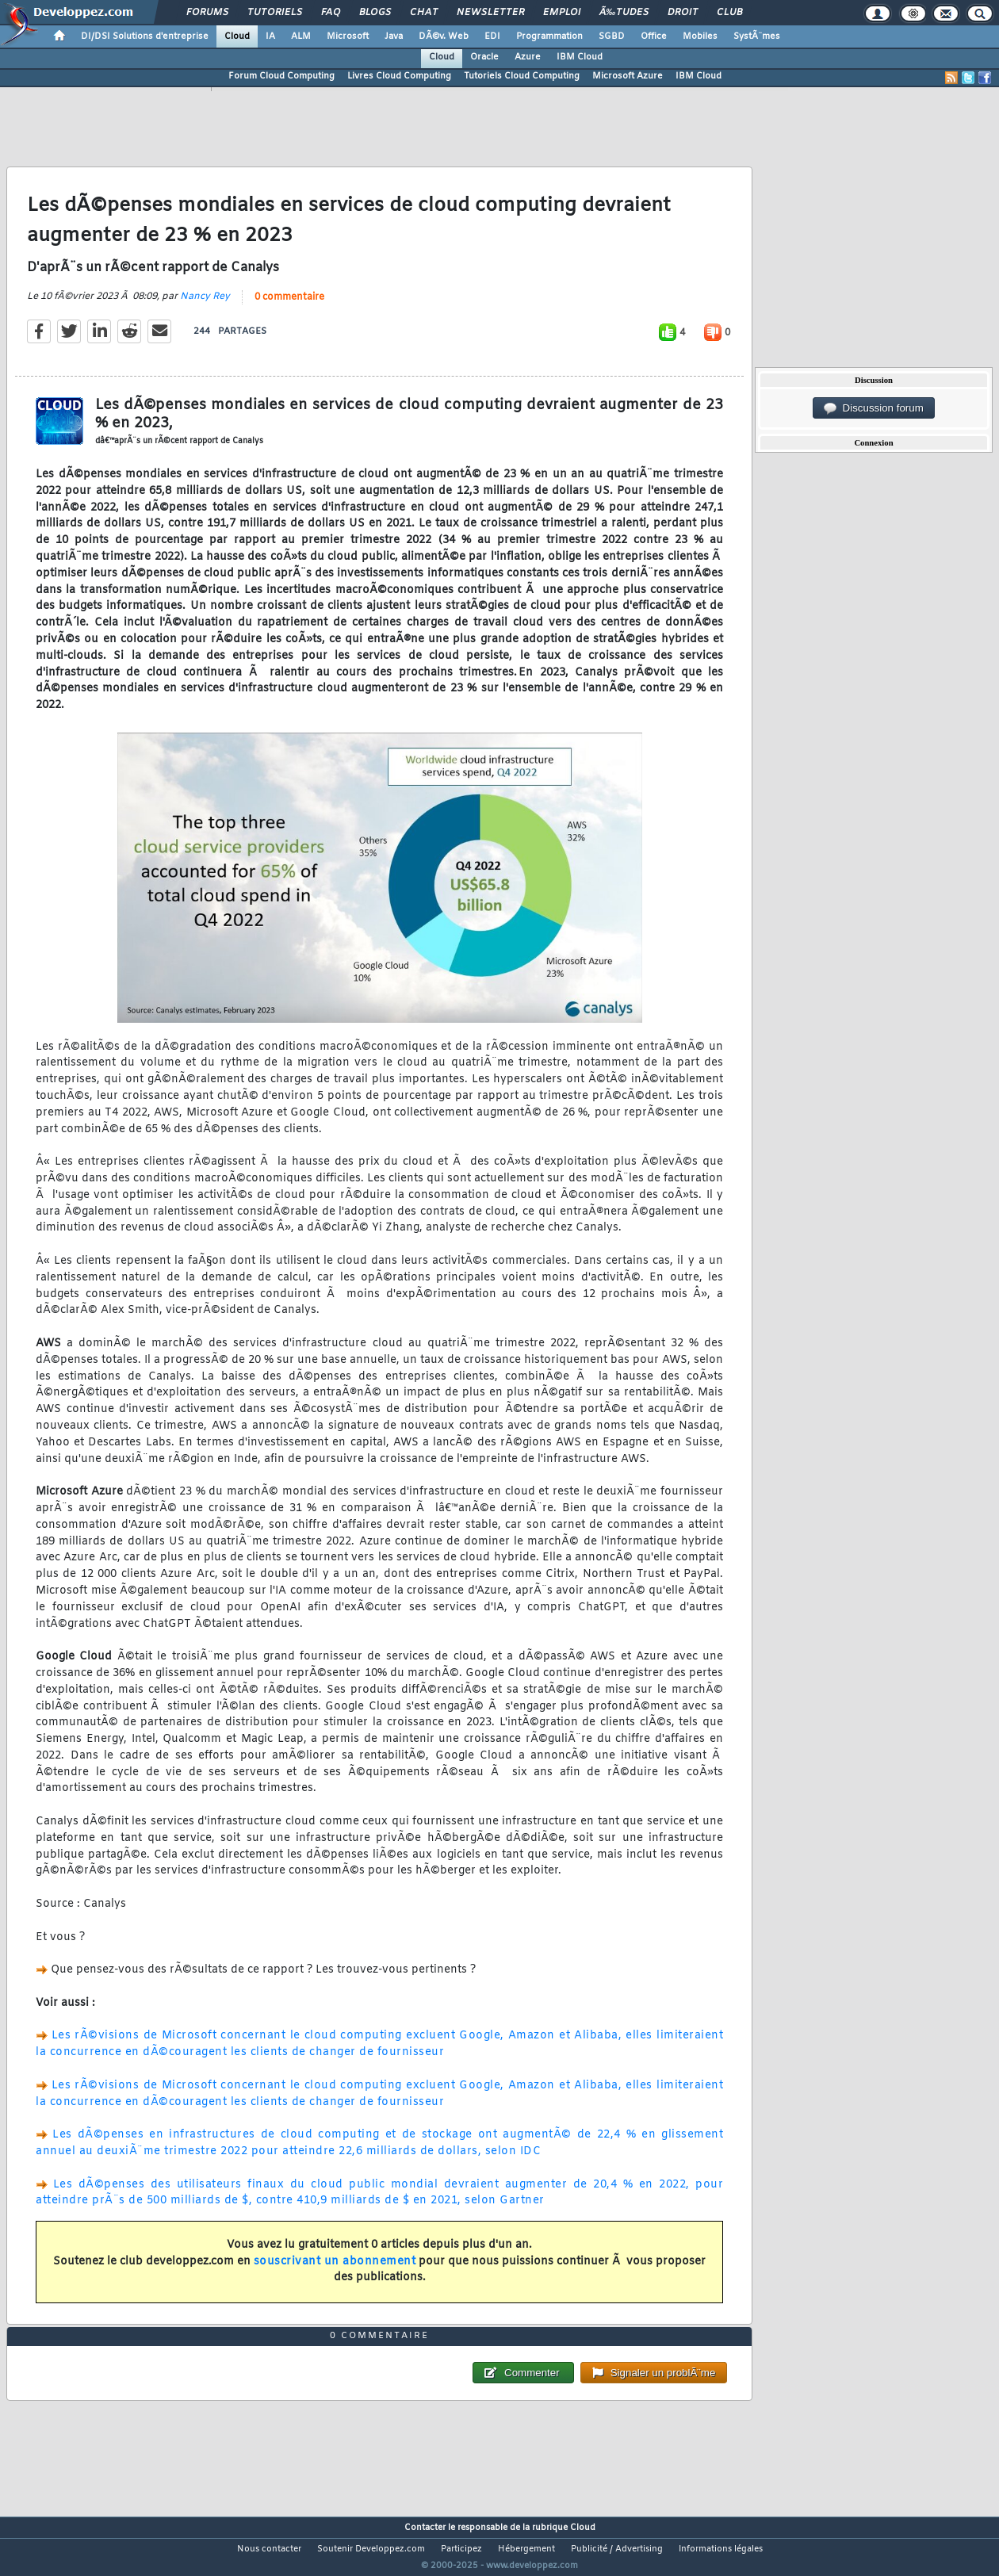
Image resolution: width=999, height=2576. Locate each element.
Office (654, 36)
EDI (492, 36)
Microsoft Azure (627, 76)
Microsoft (348, 36)
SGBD (612, 36)
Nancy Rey (205, 306)
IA (270, 36)
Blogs (375, 12)
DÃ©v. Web (444, 36)
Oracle (484, 57)
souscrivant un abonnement (335, 2271)
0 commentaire (289, 306)
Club (729, 12)
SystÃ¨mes (756, 36)
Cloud (237, 36)
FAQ (331, 12)
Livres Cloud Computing (399, 76)
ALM (301, 36)
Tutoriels (275, 12)
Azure (528, 57)
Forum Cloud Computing (281, 76)
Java (394, 36)
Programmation (549, 36)
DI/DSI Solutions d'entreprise (145, 36)
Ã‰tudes (624, 12)
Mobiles (700, 36)
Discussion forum (874, 408)
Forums (207, 12)
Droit (682, 12)
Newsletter (490, 12)
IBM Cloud (580, 57)
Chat (423, 12)
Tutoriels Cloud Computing (522, 76)
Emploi (562, 12)
